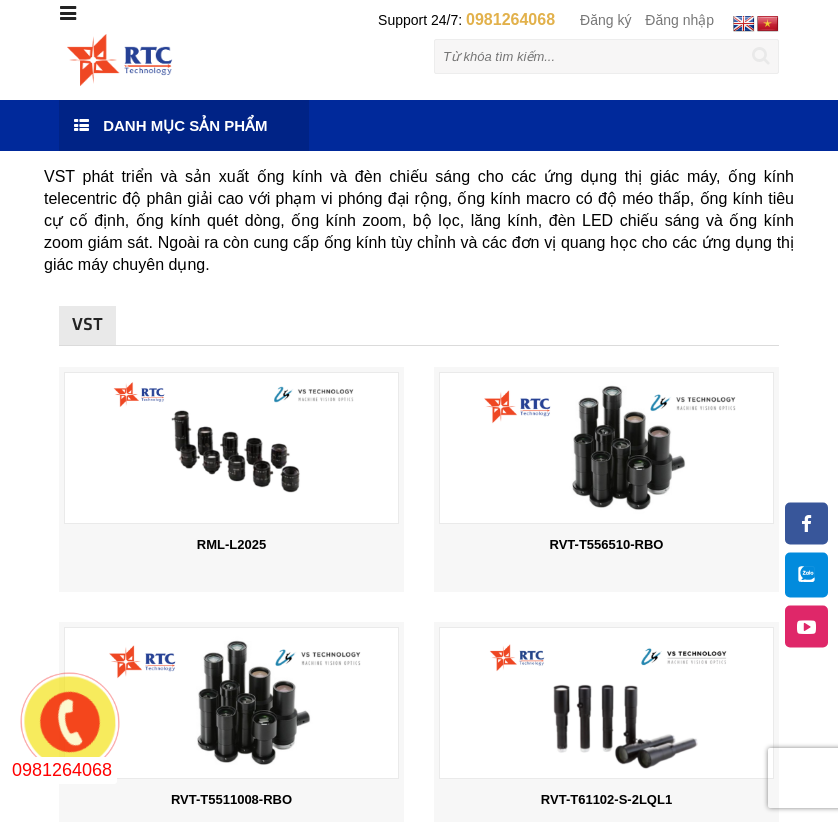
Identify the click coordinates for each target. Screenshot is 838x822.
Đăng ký (605, 20)
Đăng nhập (679, 20)
